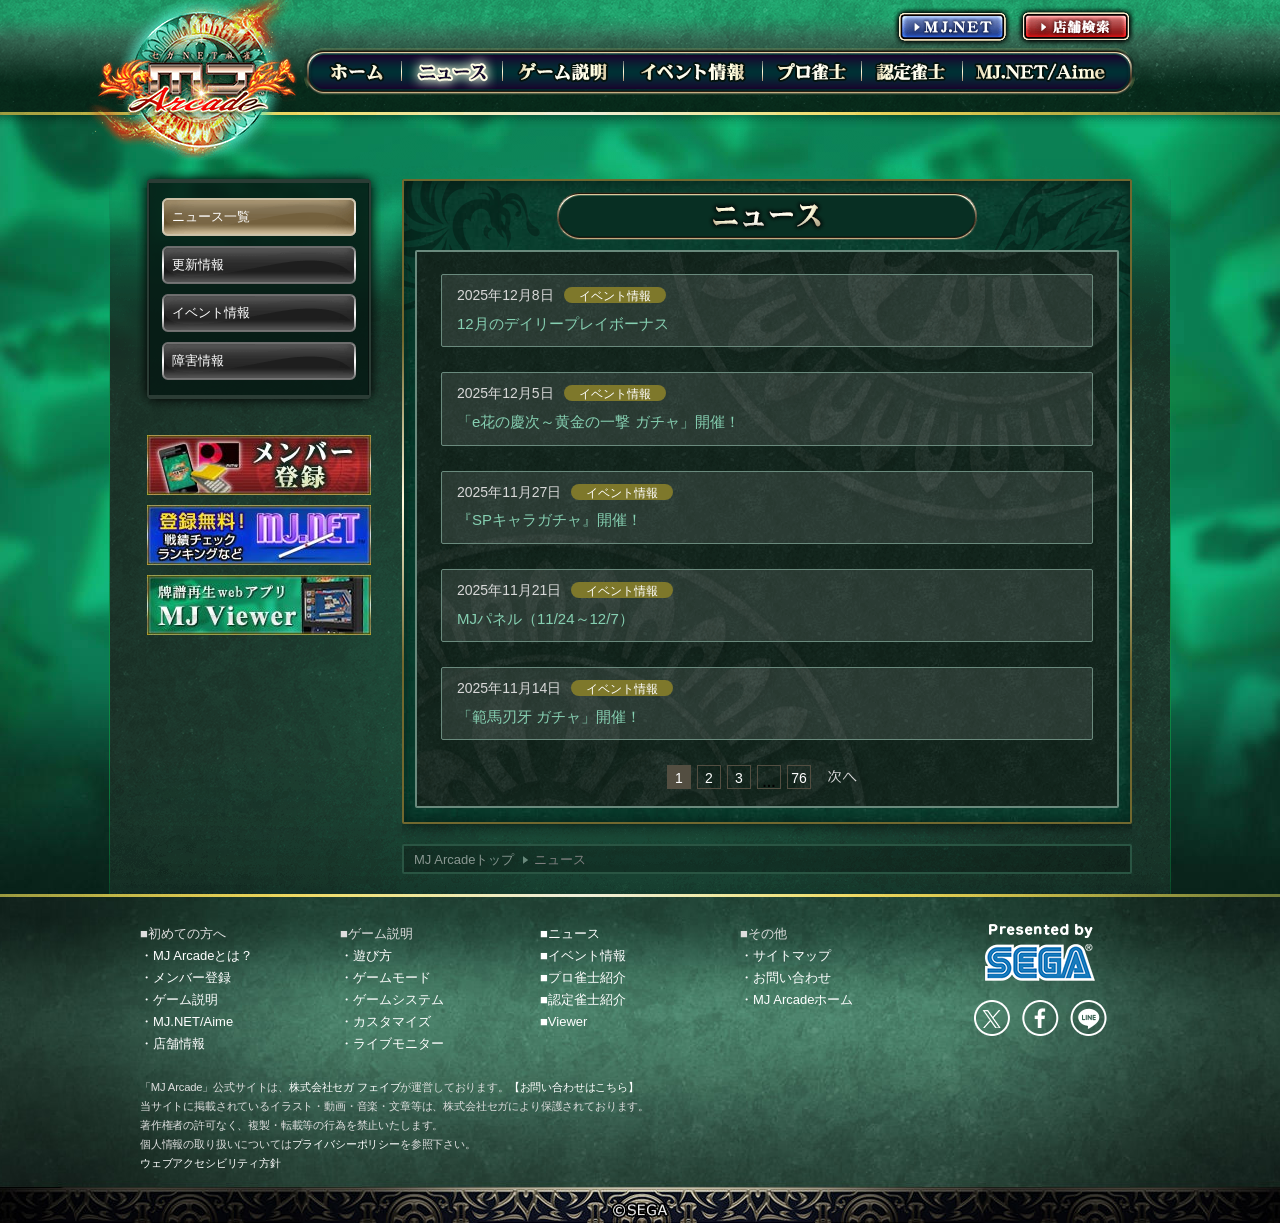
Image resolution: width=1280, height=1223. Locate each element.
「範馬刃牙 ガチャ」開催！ (549, 716)
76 (799, 778)
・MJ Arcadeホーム (796, 999)
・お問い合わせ (785, 977)
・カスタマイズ (385, 1021)
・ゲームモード (385, 977)
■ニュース (570, 933)
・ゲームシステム (392, 999)
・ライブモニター (392, 1043)
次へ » (842, 777)
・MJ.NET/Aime (186, 1021)
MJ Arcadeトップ (464, 859)
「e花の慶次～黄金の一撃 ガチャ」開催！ (598, 421)
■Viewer (563, 1021)
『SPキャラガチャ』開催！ (549, 519)
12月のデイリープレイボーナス (563, 323)
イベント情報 (615, 296)
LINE (1088, 1018)
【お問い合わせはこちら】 (574, 1087)
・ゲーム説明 (179, 999)
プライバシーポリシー (346, 1144)
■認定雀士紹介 (583, 999)
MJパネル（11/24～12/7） (545, 618)
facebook (1040, 1018)
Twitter (992, 1018)
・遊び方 (366, 955)
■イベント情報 (583, 955)
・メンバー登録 (185, 977)
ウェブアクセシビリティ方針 (210, 1163)
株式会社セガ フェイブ (344, 1087)
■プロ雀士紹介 (583, 977)
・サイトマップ (785, 955)
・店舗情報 (172, 1043)
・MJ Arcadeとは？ (196, 955)
